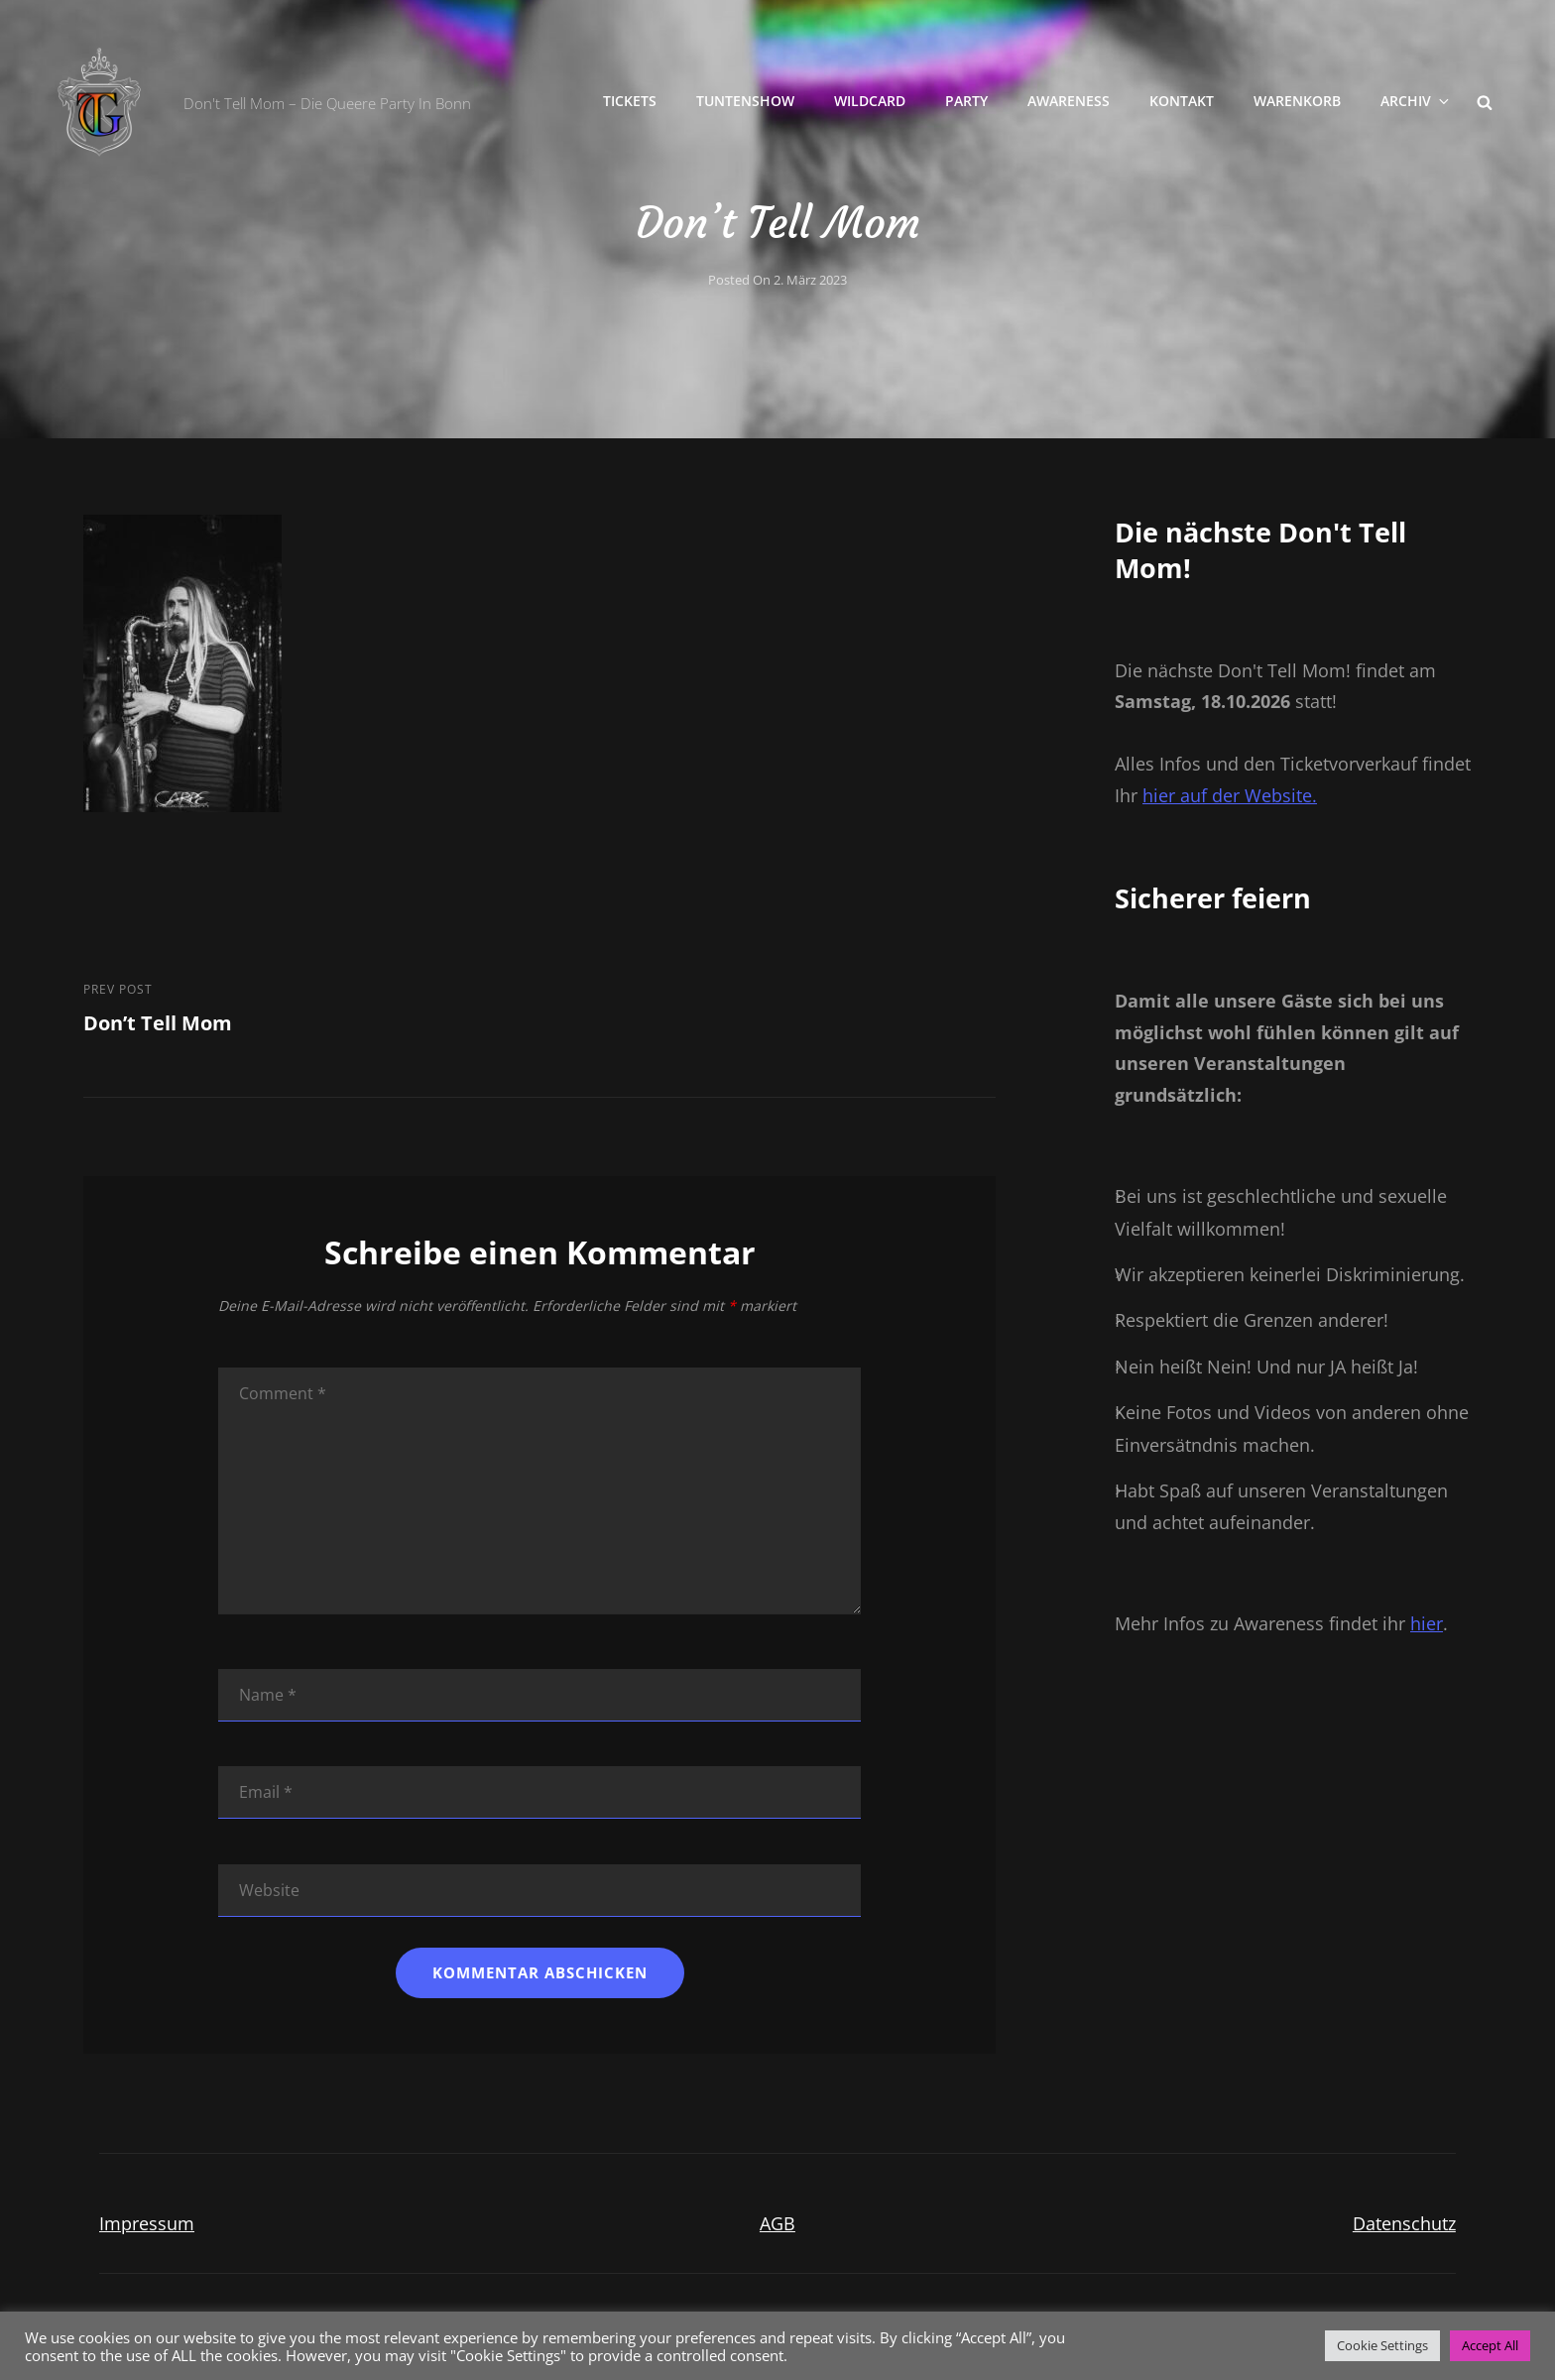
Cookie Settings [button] (1382, 2345)
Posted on (777, 280)
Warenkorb (1297, 100)
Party (966, 100)
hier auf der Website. (1229, 795)
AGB (777, 2223)
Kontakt (1181, 100)
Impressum (146, 2223)
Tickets (630, 100)
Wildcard (869, 100)
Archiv (1416, 100)
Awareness (1068, 100)
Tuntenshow (745, 100)
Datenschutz (1404, 2223)
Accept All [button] (1490, 2345)
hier (1426, 1623)
